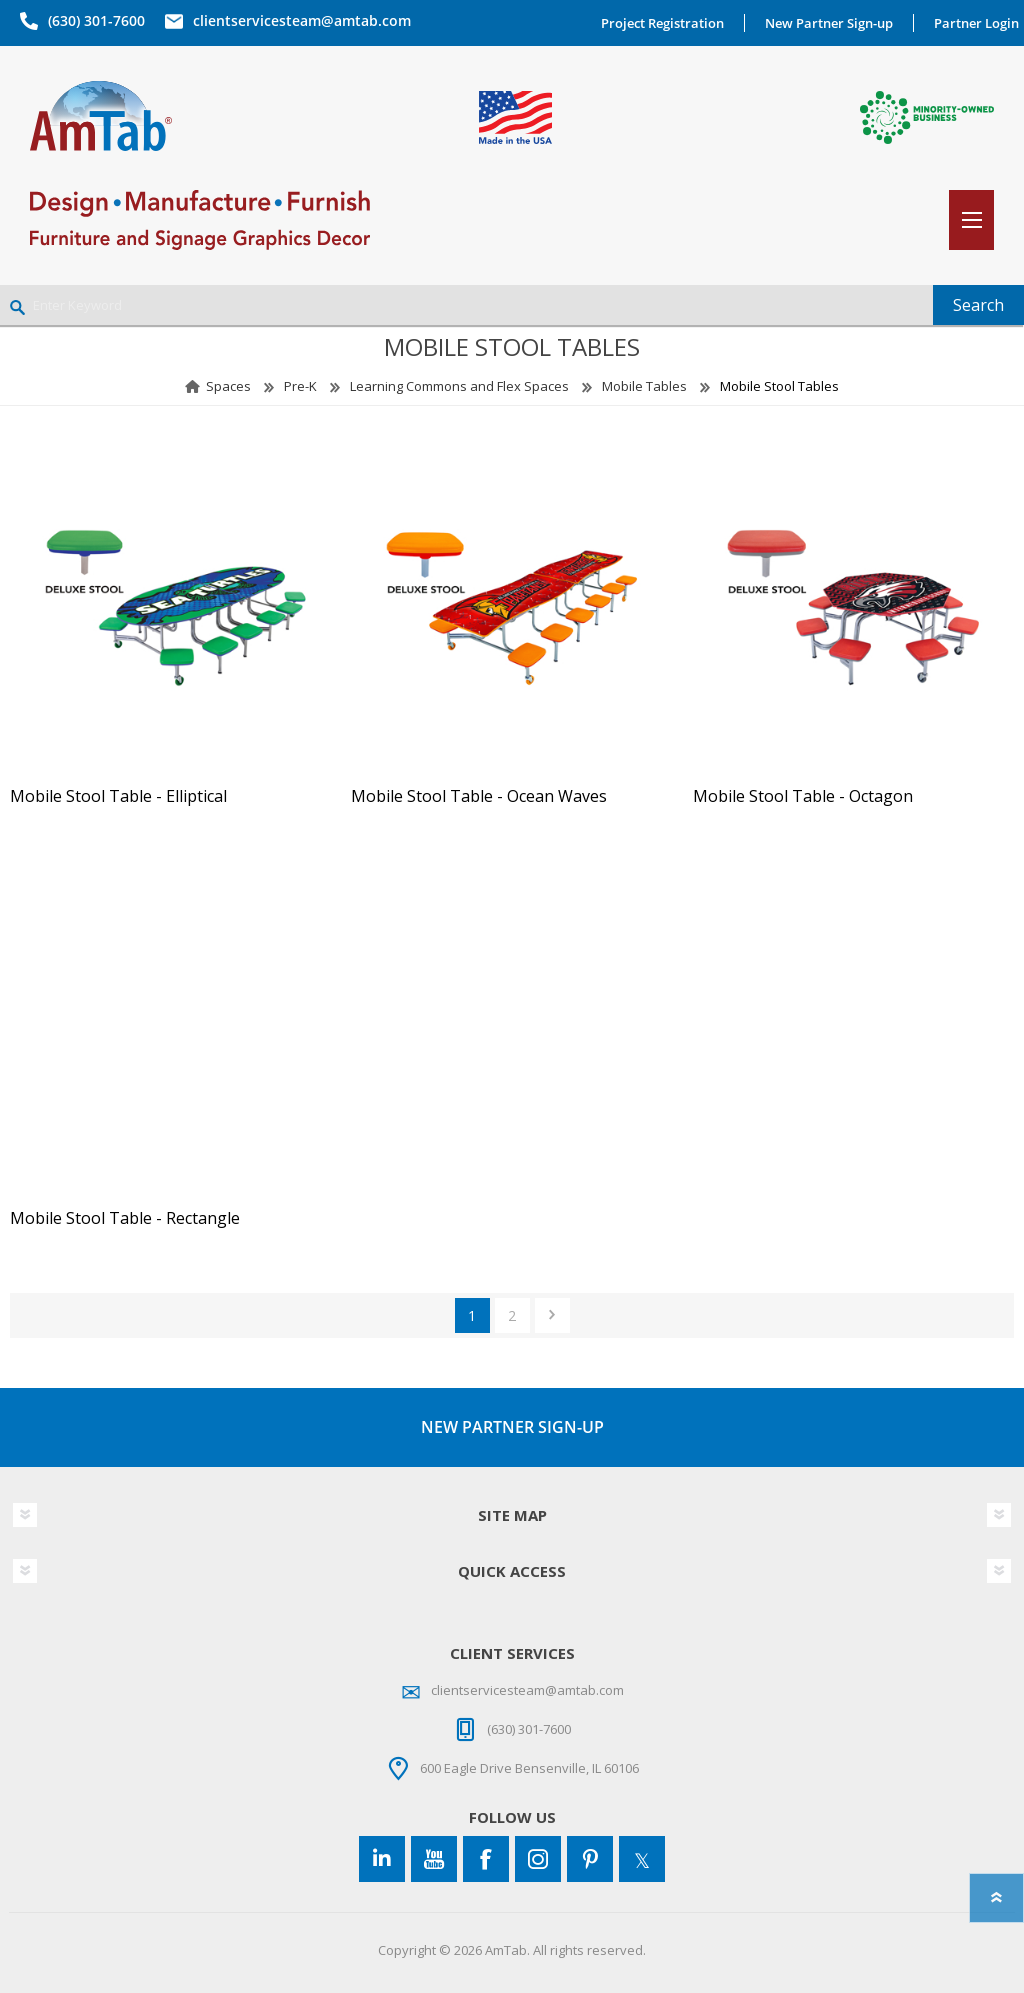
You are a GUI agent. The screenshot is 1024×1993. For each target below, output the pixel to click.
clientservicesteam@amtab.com (302, 20)
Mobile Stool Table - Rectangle (125, 1218)
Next (552, 1315)
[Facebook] (486, 1859)
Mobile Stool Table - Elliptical (118, 796)
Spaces (228, 386)
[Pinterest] (590, 1859)
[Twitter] (642, 1859)
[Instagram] (538, 1859)
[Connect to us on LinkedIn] (382, 1859)
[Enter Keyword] (466, 305)
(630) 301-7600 (96, 20)
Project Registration (662, 23)
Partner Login (976, 23)
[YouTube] (434, 1859)
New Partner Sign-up (829, 23)
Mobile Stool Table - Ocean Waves (479, 796)
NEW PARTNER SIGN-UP (512, 1427)
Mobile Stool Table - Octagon (803, 796)
